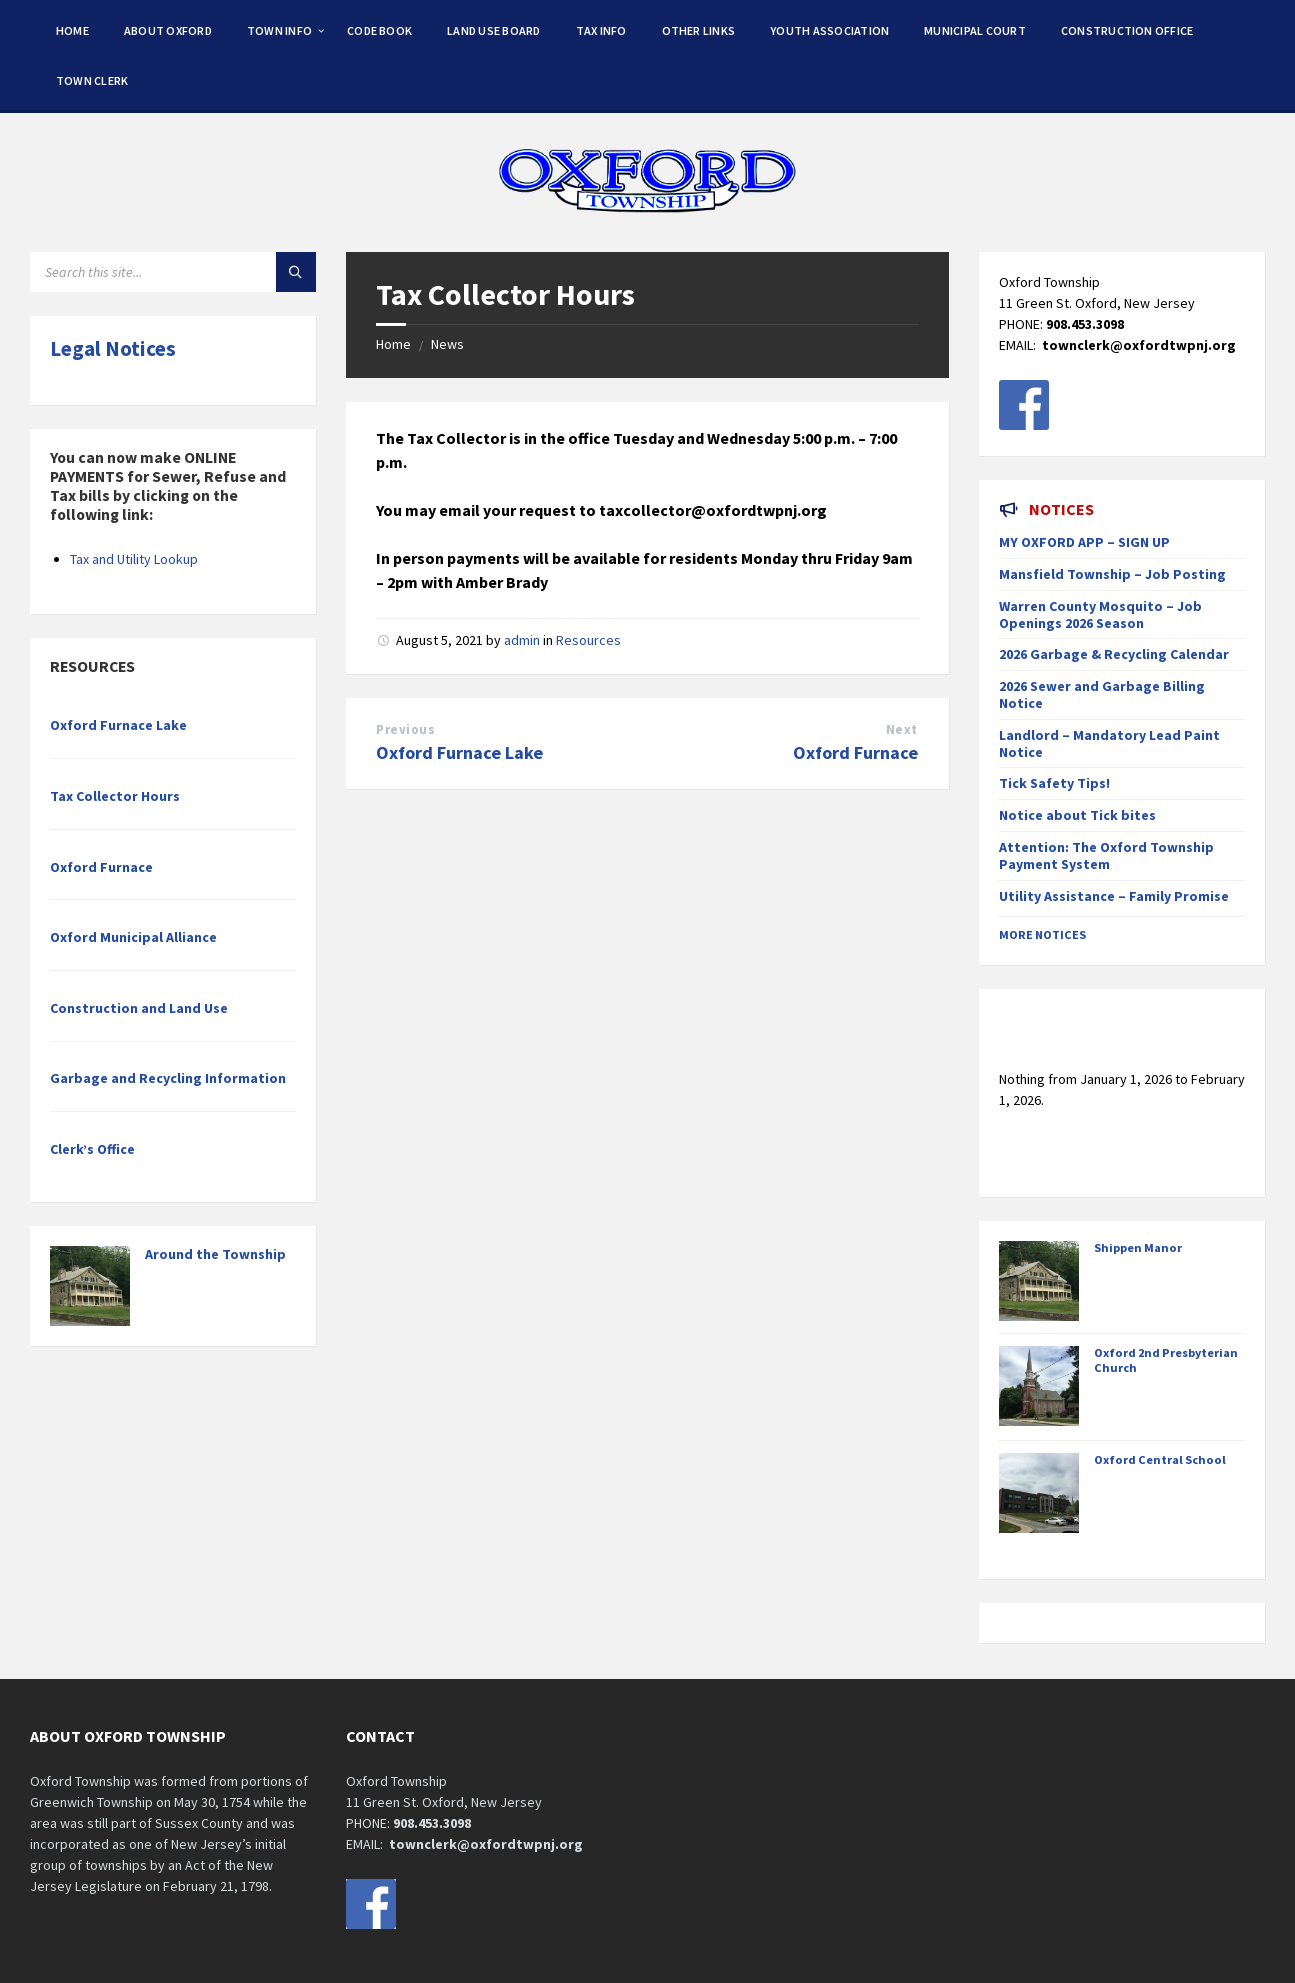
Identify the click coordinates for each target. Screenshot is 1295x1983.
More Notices (1042, 934)
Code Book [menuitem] (379, 30)
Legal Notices (113, 348)
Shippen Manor (1138, 1247)
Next (902, 729)
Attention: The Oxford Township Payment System (1106, 855)
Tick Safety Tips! (1054, 783)
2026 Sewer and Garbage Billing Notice (1102, 694)
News (447, 344)
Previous (405, 729)
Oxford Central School (1160, 1459)
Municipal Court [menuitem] (975, 30)
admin (522, 640)
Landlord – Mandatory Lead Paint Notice (1109, 743)
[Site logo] (648, 213)
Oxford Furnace (855, 752)
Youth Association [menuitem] (829, 30)
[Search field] (173, 272)
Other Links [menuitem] (699, 30)
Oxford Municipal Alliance (133, 937)
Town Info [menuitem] (279, 30)
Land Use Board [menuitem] (493, 30)
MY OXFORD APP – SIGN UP (1084, 542)
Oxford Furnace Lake (459, 752)
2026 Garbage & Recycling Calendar (1114, 654)
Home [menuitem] (72, 30)
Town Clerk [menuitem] (92, 80)
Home (393, 344)
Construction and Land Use (139, 1008)
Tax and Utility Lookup (134, 559)
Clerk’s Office (92, 1149)
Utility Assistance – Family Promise (1114, 896)
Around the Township (215, 1254)
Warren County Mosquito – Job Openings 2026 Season (1100, 614)
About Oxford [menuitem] (168, 30)
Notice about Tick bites (1077, 815)
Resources (588, 640)
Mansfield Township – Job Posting (1112, 574)
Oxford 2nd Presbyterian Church (1166, 1360)
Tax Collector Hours (115, 796)
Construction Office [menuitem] (1127, 30)
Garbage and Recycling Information (168, 1078)
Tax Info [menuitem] (601, 30)
